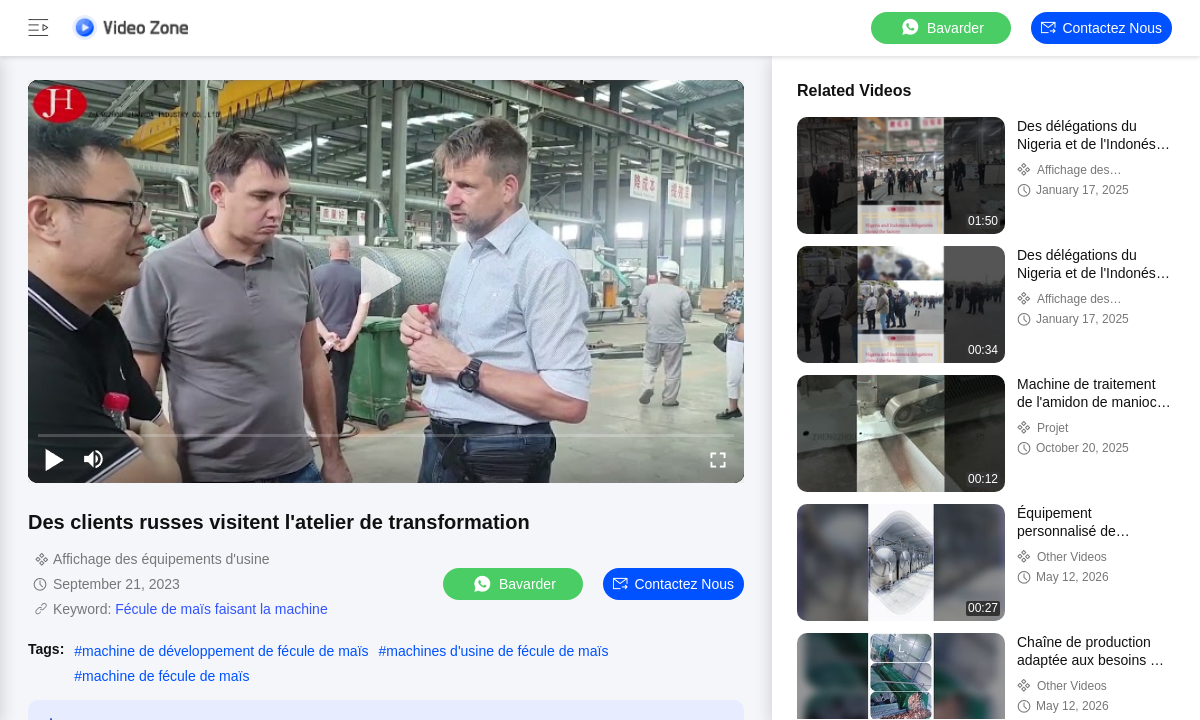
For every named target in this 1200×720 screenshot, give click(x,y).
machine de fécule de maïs (165, 676)
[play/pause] (54, 459)
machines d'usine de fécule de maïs (497, 651)
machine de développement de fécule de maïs (225, 651)
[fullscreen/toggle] (718, 459)
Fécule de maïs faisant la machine (221, 609)
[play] (386, 281)
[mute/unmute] (94, 459)
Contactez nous (1101, 28)
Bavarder (941, 27)
